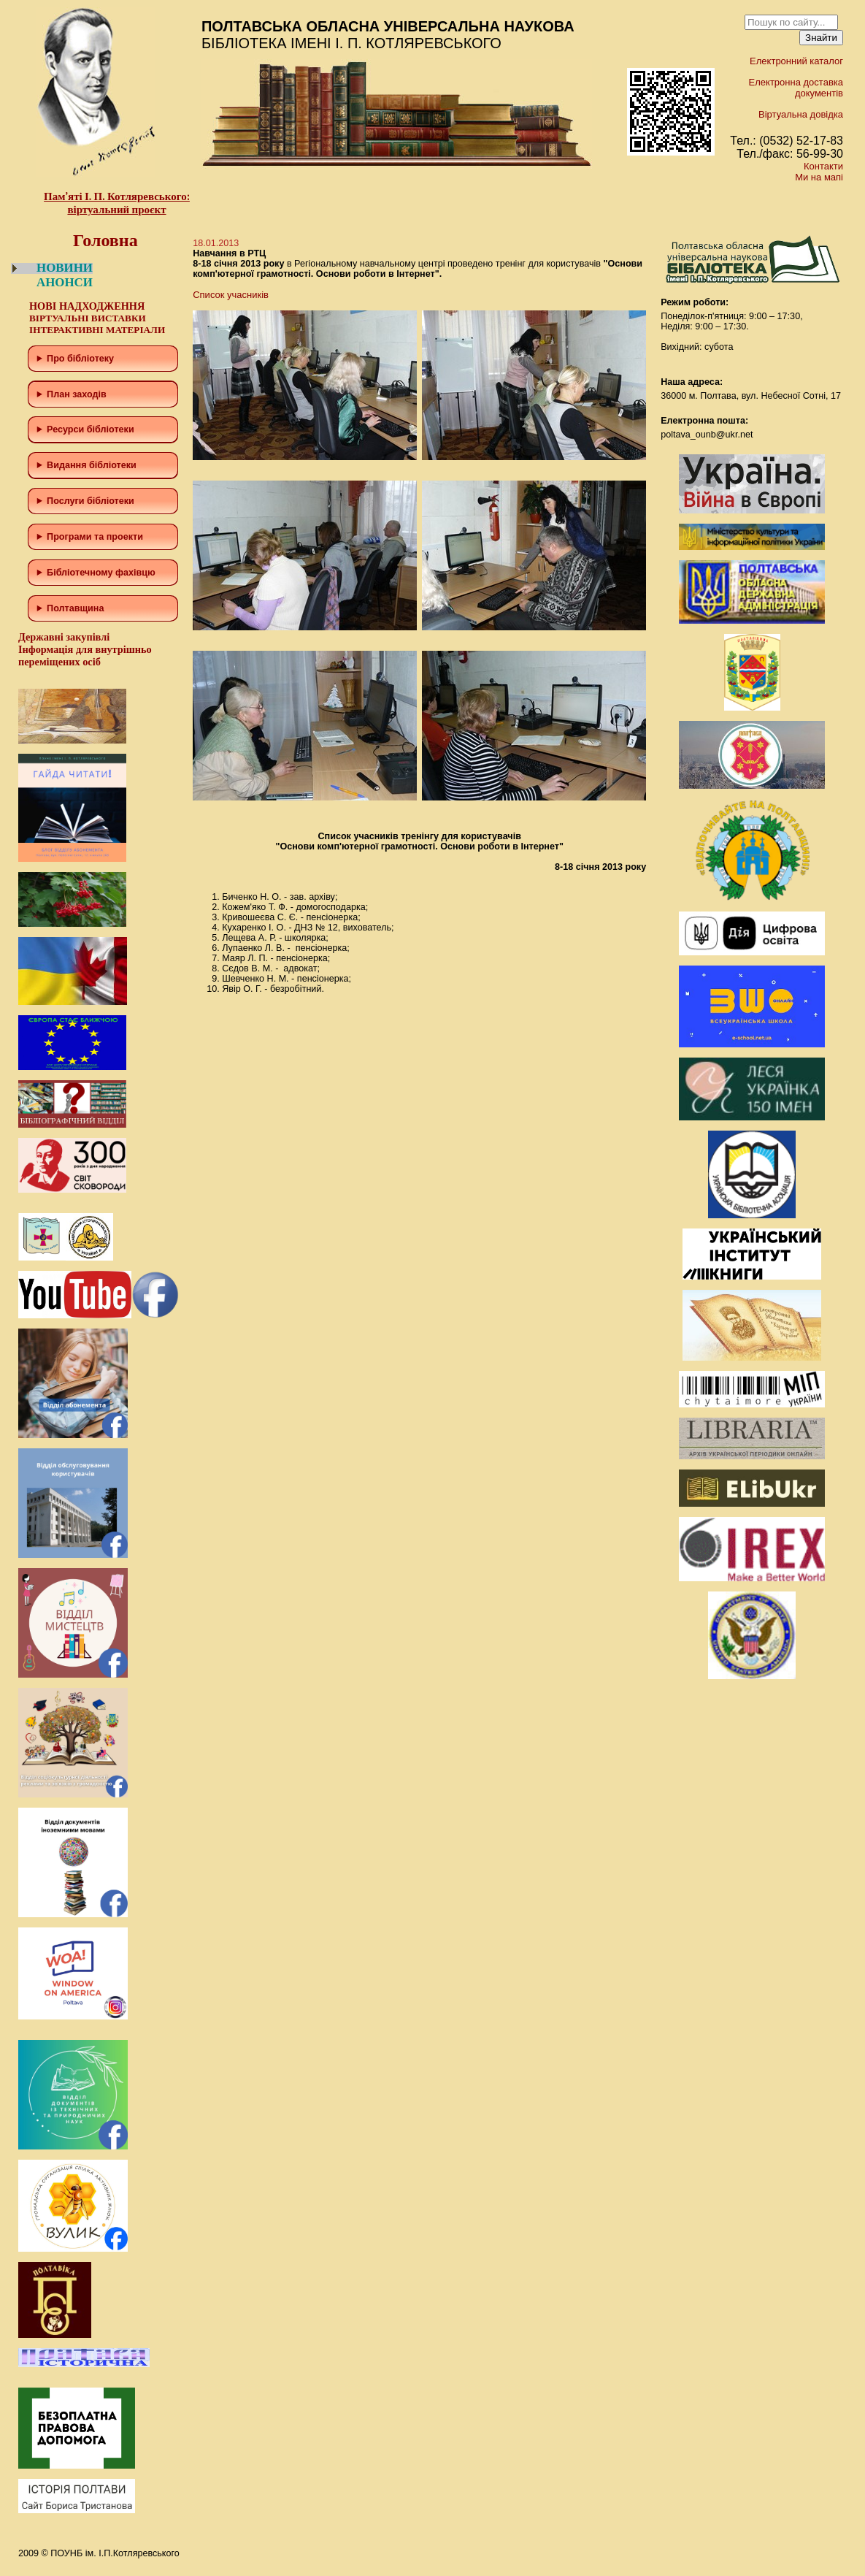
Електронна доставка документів (796, 88)
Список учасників (231, 294)
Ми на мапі (819, 177)
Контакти (823, 166)
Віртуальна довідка (800, 114)
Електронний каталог (796, 61)
